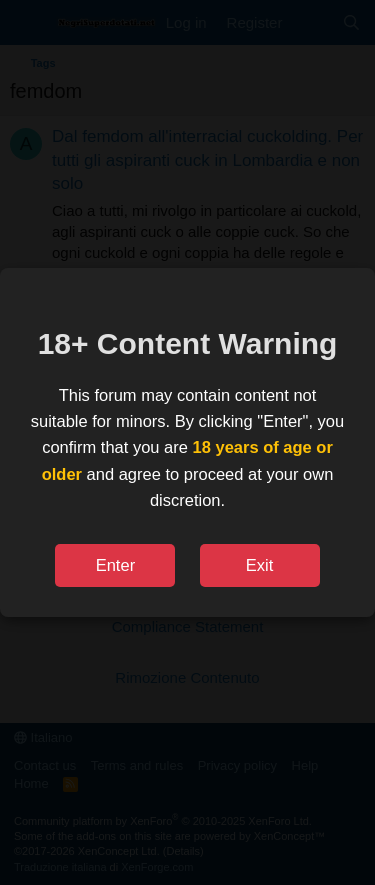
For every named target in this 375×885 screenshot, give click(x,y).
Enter (115, 565)
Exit (260, 565)
